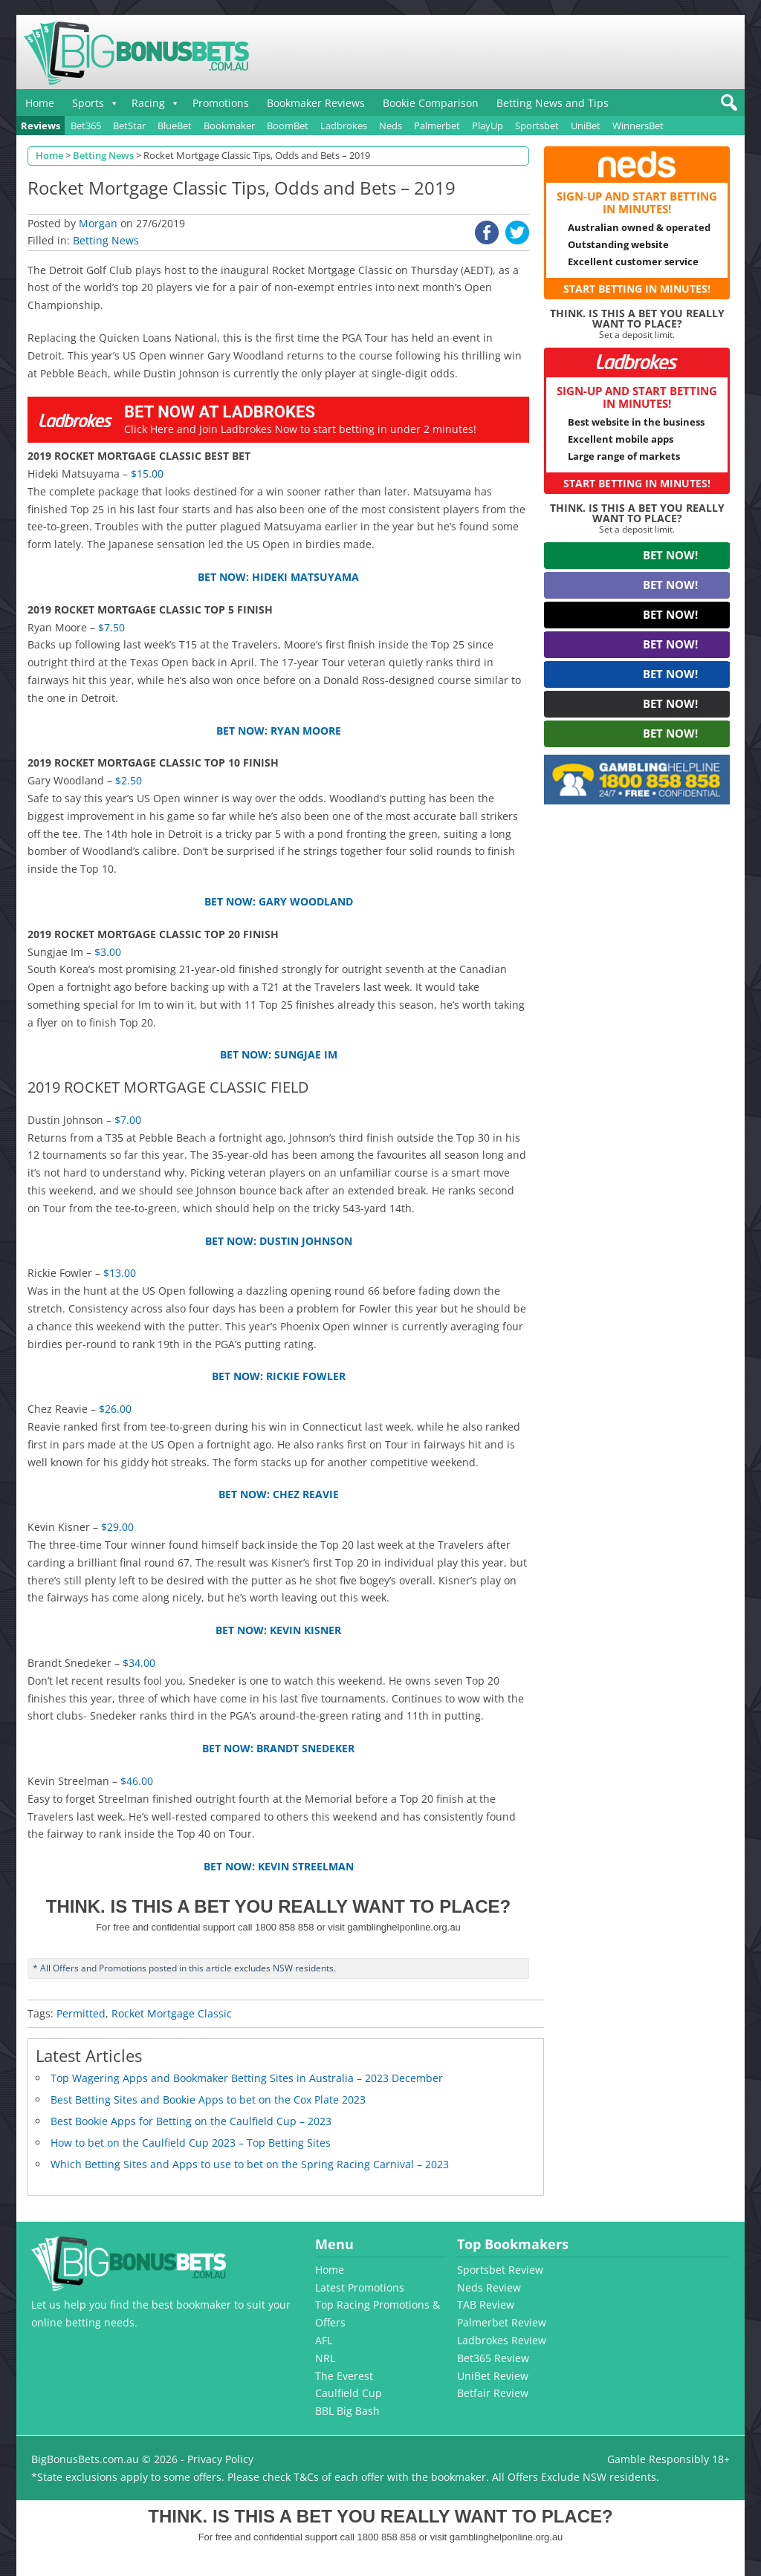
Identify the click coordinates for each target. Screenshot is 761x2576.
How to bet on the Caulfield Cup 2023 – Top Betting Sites (191, 2143)
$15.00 (147, 473)
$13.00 (119, 1273)
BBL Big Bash (347, 2411)
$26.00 (115, 1409)
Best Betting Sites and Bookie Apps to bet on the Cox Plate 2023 (208, 2099)
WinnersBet (638, 125)
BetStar (129, 125)
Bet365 (86, 125)
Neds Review (489, 2287)
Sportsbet (537, 125)
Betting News (106, 240)
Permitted (81, 2013)
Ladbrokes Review (501, 2340)
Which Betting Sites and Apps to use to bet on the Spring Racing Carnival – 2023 (250, 2164)
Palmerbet (437, 125)
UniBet (585, 125)
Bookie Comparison (431, 103)
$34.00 (139, 1663)
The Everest (344, 2376)
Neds (390, 125)
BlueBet (175, 125)
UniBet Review (492, 2376)
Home (39, 103)
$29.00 (117, 1527)
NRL (325, 2358)
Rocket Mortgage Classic (171, 2013)
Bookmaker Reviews (316, 103)
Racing (148, 103)
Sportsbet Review (500, 2270)
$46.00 (136, 1781)
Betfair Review (492, 2393)
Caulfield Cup (348, 2393)
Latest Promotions (359, 2287)
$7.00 (127, 1120)
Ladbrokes (343, 125)
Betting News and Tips (552, 103)
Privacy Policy (220, 2459)
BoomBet (287, 125)
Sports (88, 103)
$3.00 (107, 952)
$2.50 (128, 780)
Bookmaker (229, 125)
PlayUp (487, 125)
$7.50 (111, 627)
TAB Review (485, 2304)
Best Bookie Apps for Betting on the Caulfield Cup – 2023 (191, 2121)
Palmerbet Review (501, 2322)
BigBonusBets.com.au (85, 2459)
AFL (323, 2340)
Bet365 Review (493, 2358)
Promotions (220, 103)
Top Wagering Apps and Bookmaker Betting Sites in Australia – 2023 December (247, 2078)
